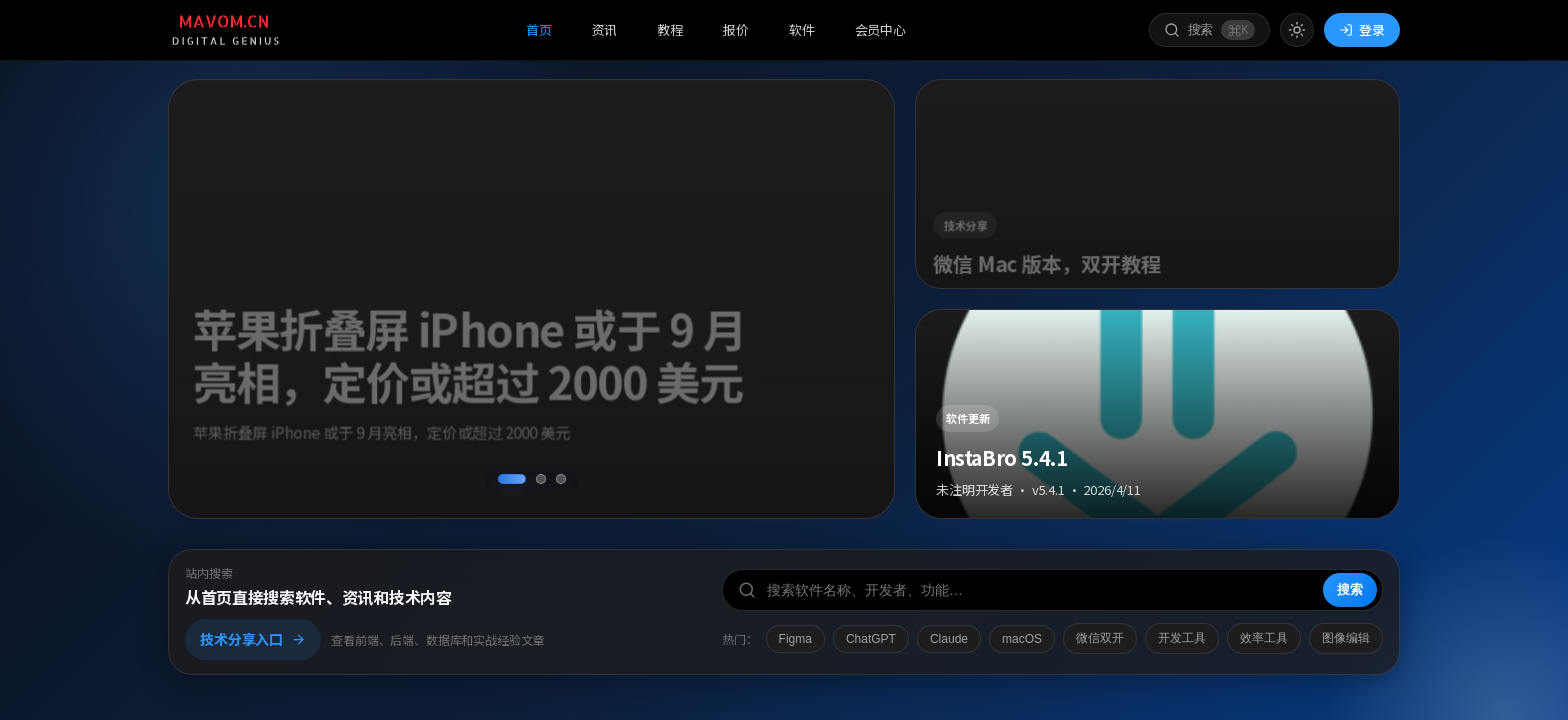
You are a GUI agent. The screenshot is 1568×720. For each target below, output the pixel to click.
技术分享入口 (253, 639)
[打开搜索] (1210, 30)
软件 (802, 29)
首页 (539, 29)
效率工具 (1264, 638)
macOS (1022, 639)
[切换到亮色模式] (1297, 30)
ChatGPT (871, 639)
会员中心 (880, 29)
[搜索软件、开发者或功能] (1052, 590)
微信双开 (1100, 638)
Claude (949, 639)
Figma (795, 639)
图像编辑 (1346, 638)
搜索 (1350, 589)
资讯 (605, 29)
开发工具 (1182, 638)
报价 (736, 29)
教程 (670, 29)
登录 (1362, 29)
